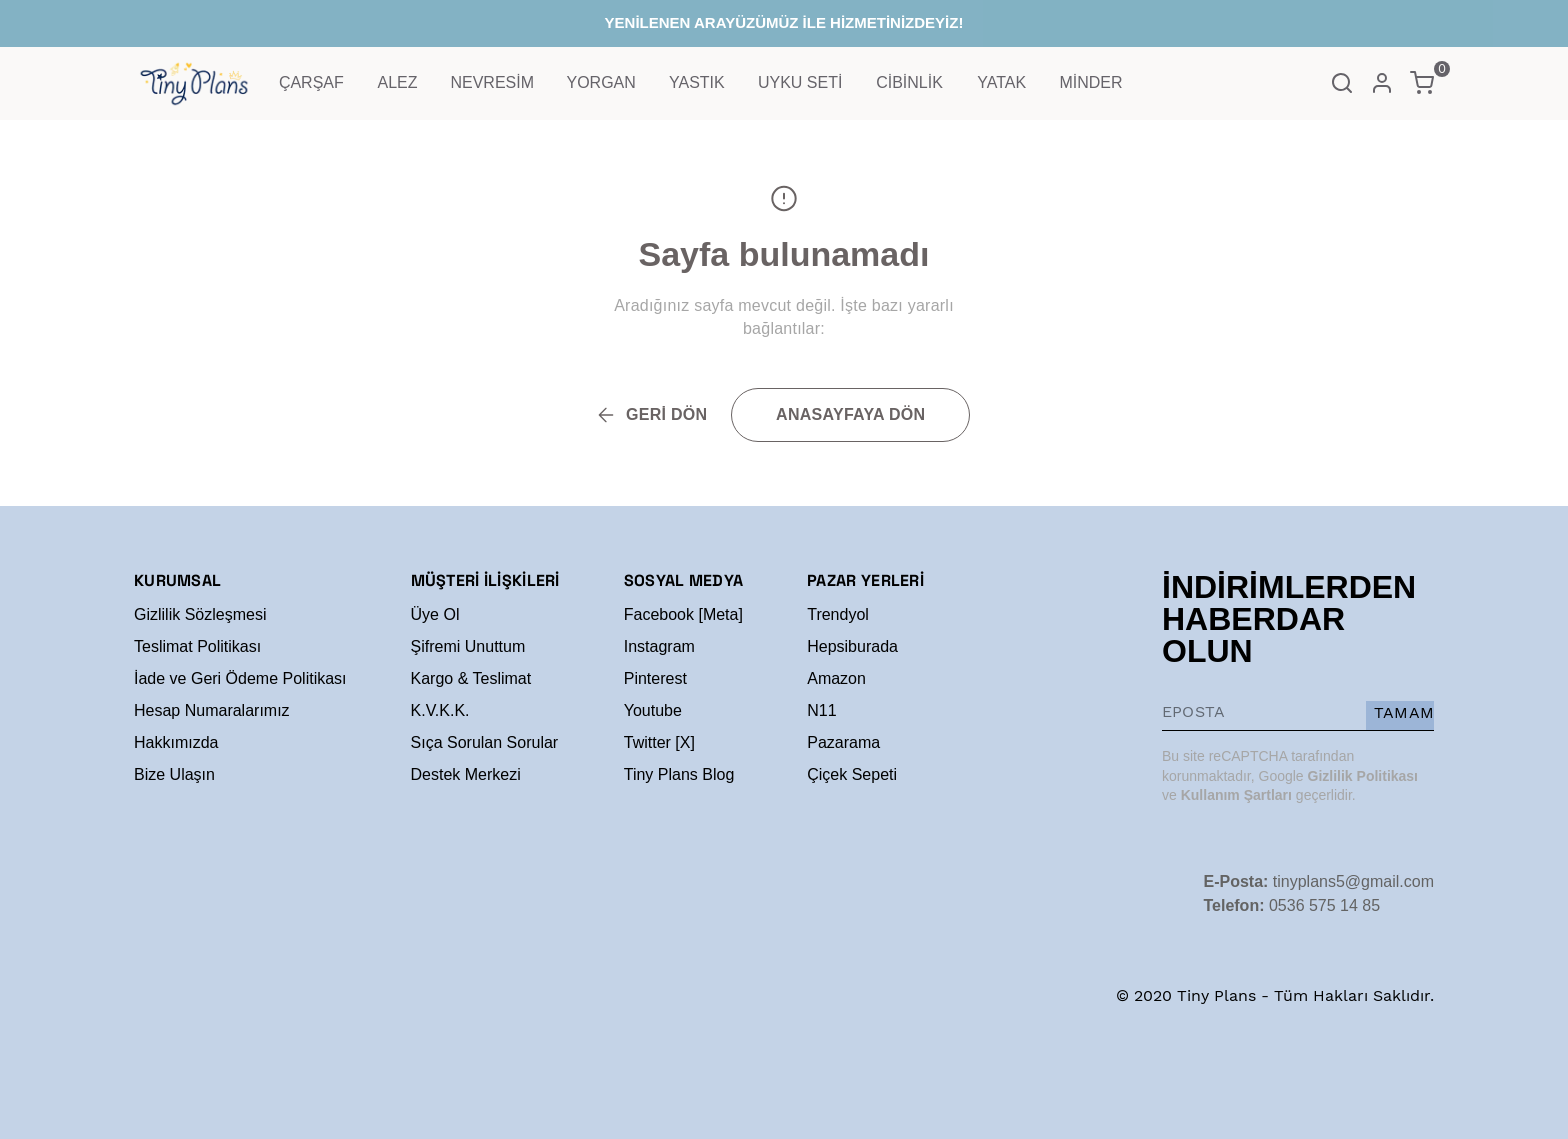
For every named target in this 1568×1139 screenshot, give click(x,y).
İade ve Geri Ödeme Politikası (240, 678)
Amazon (836, 678)
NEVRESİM (492, 82)
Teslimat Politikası (197, 646)
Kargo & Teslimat (471, 678)
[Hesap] (1382, 83)
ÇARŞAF (311, 82)
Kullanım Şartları (1236, 795)
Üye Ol (435, 614)
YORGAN (600, 82)
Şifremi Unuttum (468, 646)
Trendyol (838, 614)
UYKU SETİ (800, 82)
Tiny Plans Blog (679, 774)
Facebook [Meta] (683, 614)
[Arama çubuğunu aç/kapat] (1342, 83)
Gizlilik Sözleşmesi (200, 614)
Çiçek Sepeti (852, 774)
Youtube (653, 710)
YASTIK (697, 82)
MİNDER (1090, 82)
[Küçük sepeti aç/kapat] (1422, 83)
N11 (821, 710)
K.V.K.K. (440, 710)
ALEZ (398, 82)
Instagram (659, 646)
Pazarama (843, 742)
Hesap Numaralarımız (212, 710)
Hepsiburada (852, 646)
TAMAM (1404, 712)
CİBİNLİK (909, 82)
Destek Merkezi (466, 774)
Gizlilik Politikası (1363, 776)
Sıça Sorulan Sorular (485, 742)
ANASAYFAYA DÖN (850, 414)
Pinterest (655, 678)
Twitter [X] (659, 742)
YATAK (1001, 82)
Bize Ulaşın (174, 774)
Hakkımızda (176, 742)
